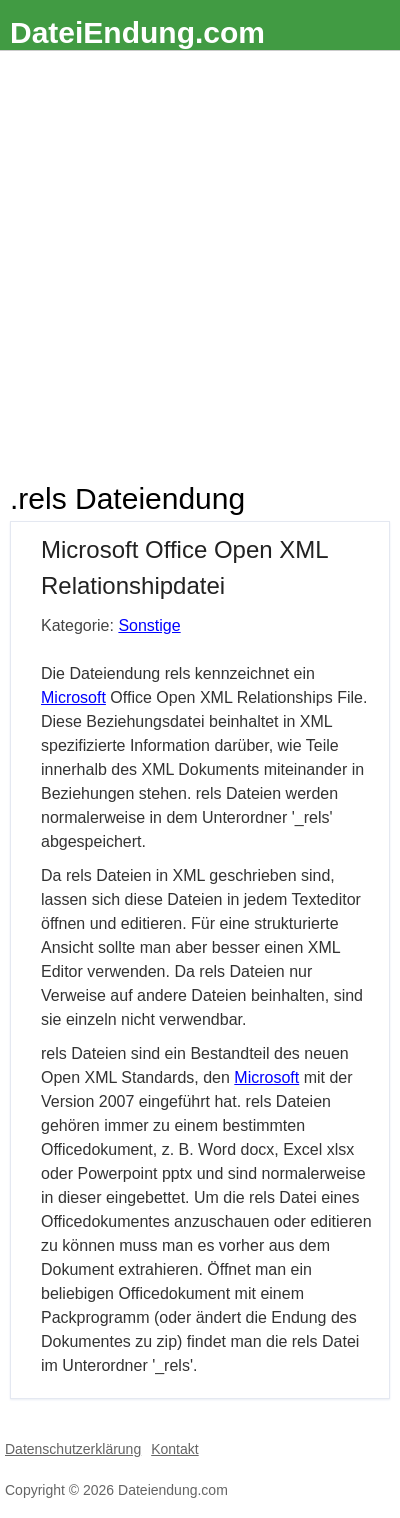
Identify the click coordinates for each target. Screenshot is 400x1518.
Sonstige (149, 625)
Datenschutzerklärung (73, 1449)
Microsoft (73, 697)
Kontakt (174, 1449)
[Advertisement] (200, 261)
